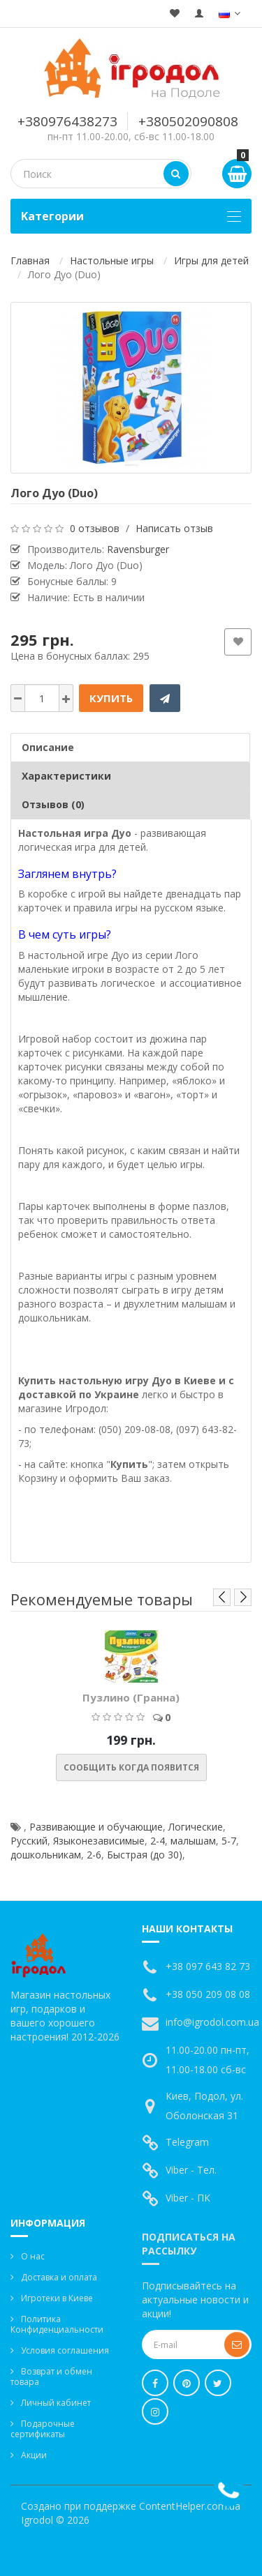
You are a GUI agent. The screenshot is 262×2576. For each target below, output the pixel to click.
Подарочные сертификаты (42, 2428)
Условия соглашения (65, 2350)
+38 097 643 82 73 (208, 1966)
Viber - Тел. (191, 2169)
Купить (111, 698)
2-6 (94, 1854)
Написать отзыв (174, 528)
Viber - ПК (188, 2197)
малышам (193, 1840)
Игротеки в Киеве (57, 2298)
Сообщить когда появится (131, 1767)
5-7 (228, 1840)
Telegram (187, 2142)
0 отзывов (94, 528)
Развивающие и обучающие (96, 1826)
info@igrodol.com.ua (212, 2022)
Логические (195, 1826)
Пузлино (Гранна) (131, 1697)
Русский (29, 1840)
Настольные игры (112, 260)
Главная (30, 260)
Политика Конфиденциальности (56, 2324)
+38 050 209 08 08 (208, 1994)
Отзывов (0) (53, 804)
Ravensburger (138, 549)
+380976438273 (67, 121)
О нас (33, 2256)
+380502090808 (188, 121)
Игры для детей (211, 260)
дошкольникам (45, 1854)
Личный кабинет (56, 2402)
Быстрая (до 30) (144, 1854)
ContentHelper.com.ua (189, 2506)
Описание (48, 747)
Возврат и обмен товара (51, 2376)
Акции (34, 2455)
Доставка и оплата (59, 2277)
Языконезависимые (99, 1840)
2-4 (157, 1840)
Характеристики (66, 775)
